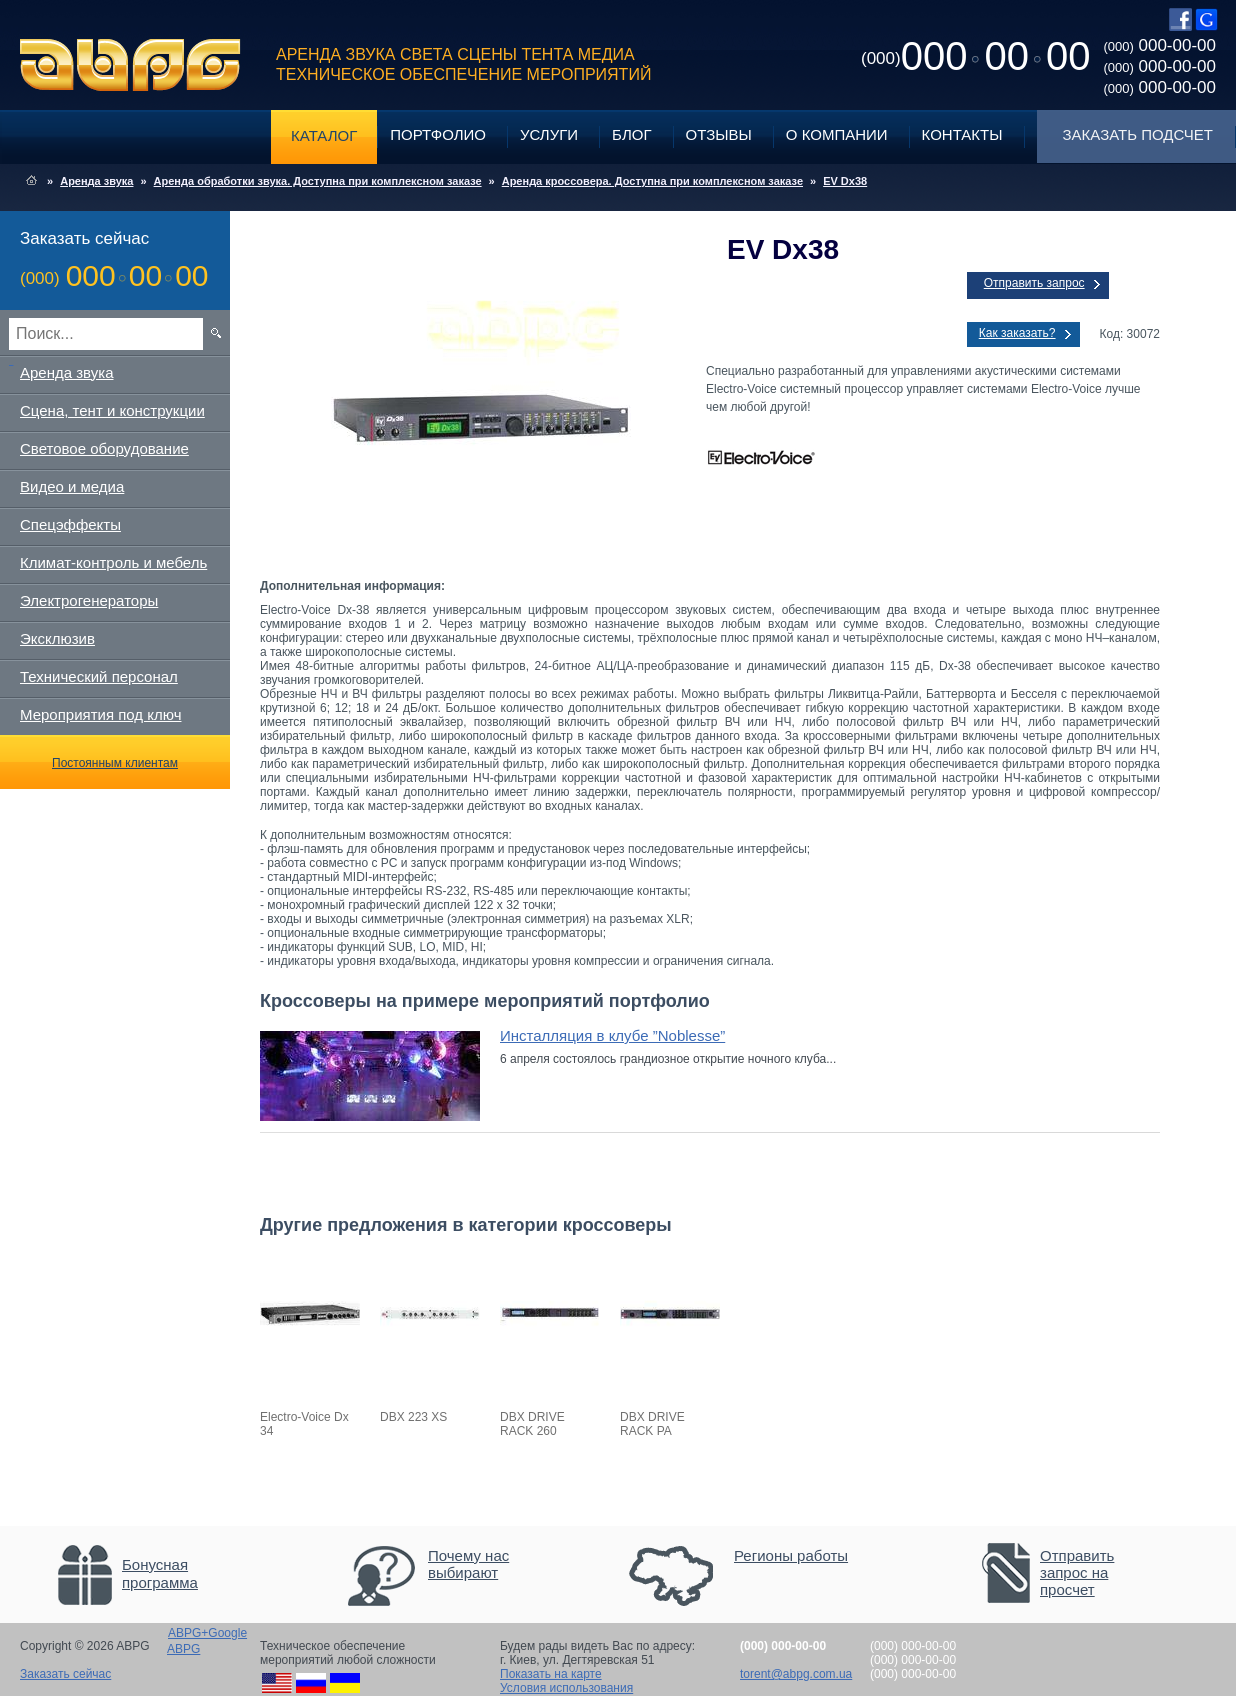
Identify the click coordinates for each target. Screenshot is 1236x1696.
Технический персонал (99, 676)
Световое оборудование (104, 448)
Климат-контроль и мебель (113, 562)
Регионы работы (791, 1555)
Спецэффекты (70, 524)
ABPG (130, 65)
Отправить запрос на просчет (1077, 1572)
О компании (837, 134)
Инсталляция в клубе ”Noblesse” (612, 1035)
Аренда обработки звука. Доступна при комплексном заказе (318, 181)
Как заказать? (1017, 333)
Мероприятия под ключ (100, 714)
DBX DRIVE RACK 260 (532, 1424)
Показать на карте (551, 1674)
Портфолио (438, 134)
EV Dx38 (845, 181)
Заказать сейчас (65, 1674)
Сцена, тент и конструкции (112, 410)
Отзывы (719, 134)
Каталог (324, 135)
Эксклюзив (57, 638)
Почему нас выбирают (468, 1564)
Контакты (962, 134)
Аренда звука (96, 181)
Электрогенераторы (89, 600)
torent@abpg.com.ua (796, 1674)
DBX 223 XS (413, 1417)
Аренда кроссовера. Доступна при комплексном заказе (652, 181)
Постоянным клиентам (115, 763)
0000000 (975, 56)
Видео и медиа (72, 486)
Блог (631, 134)
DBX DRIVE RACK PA (652, 1424)
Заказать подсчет (1138, 134)
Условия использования (566, 1688)
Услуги (549, 134)
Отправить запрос (1034, 283)
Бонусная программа (160, 1573)
